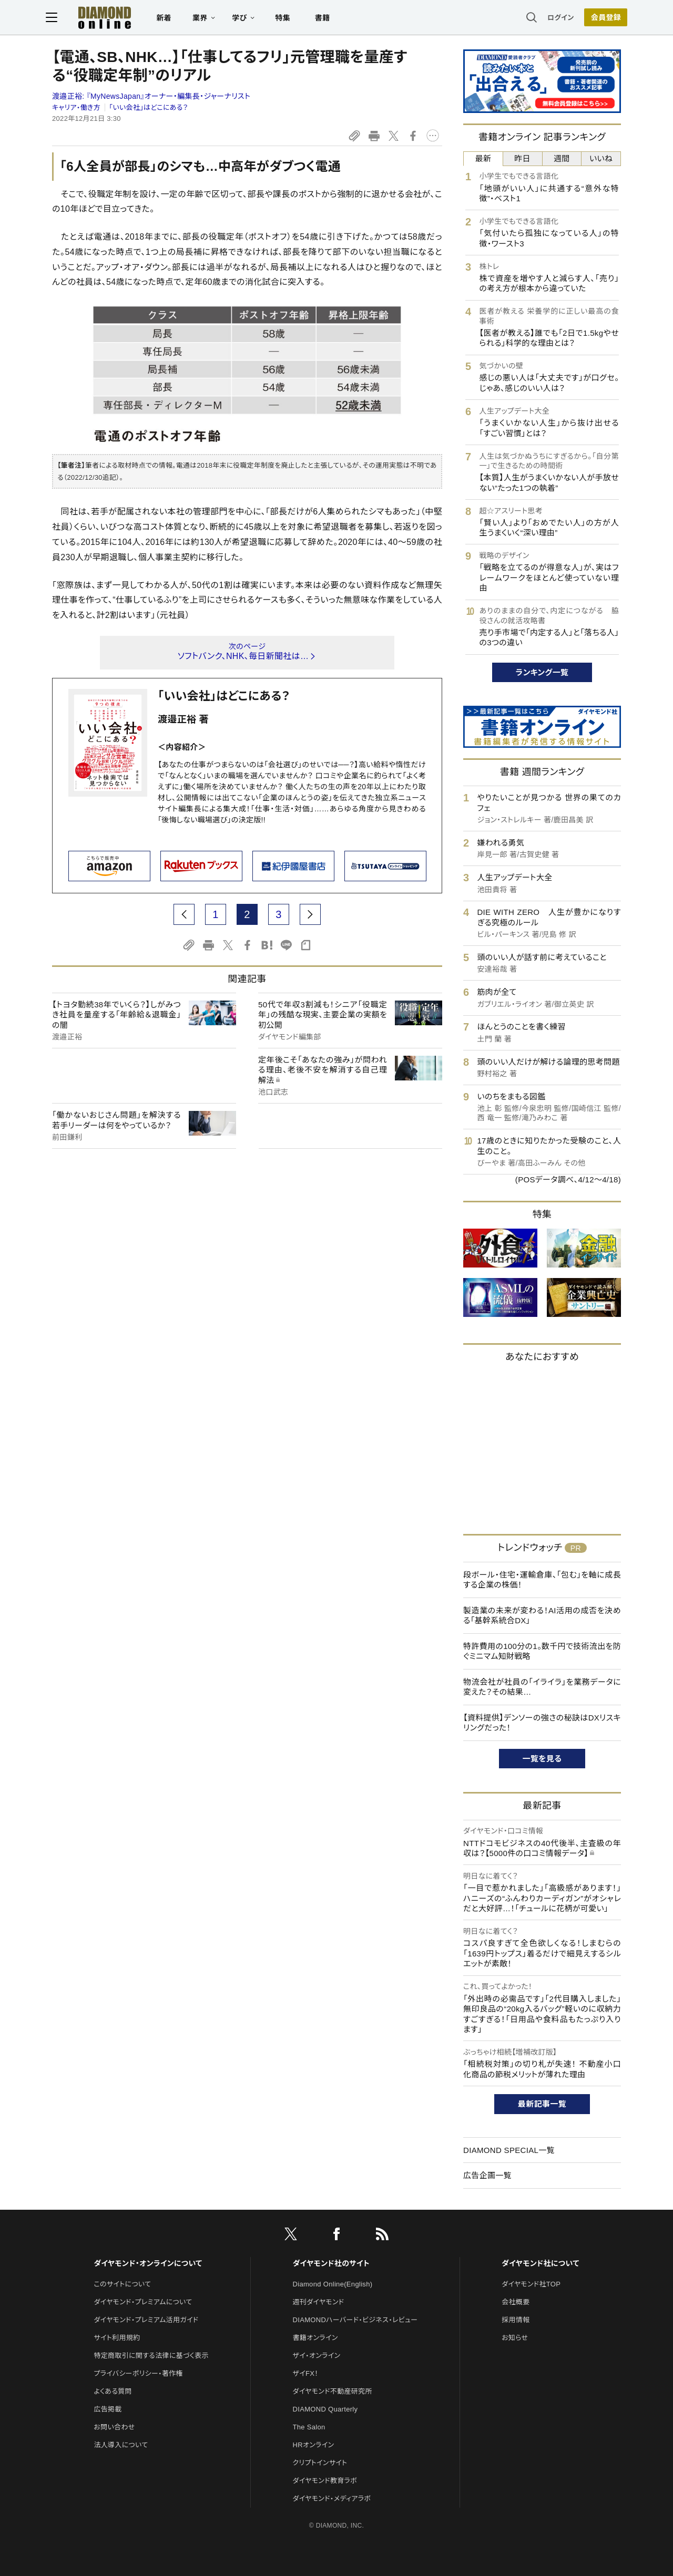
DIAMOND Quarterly (325, 2409)
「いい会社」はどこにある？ (148, 107)
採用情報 (515, 2320)
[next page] (310, 914)
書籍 (328, 19)
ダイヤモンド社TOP (531, 2284)
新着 (170, 19)
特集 (289, 19)
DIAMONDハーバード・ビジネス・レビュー (355, 2320)
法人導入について (121, 2445)
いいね (601, 158)
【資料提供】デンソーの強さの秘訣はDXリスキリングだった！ (542, 1723)
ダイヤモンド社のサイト (331, 2263)
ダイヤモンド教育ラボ (325, 2481)
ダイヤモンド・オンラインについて (148, 2263)
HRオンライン (313, 2445)
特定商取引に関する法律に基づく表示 (151, 2355)
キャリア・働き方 (76, 107)
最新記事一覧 (542, 2103)
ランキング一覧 (542, 672)
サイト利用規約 (117, 2338)
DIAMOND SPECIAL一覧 (509, 2150)
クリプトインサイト (320, 2463)
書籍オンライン (315, 2338)
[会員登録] (599, 18)
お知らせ (515, 2338)
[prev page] (184, 914)
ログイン (554, 18)
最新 (483, 158)
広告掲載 (107, 2409)
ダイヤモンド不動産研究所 (332, 2391)
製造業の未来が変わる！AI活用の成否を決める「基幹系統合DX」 (542, 1615)
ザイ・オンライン (317, 2355)
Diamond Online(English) (333, 2284)
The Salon (309, 2427)
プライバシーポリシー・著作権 (138, 2373)
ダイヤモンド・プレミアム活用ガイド (146, 2320)
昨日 (522, 158)
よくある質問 (112, 2391)
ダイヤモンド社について (540, 2263)
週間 (562, 158)
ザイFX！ (306, 2373)
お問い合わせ (114, 2427)
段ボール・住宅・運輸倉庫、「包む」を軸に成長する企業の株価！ (542, 1580)
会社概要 (515, 2302)
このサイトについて (122, 2284)
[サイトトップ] (100, 18)
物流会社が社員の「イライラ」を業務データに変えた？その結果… (542, 1687)
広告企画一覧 (487, 2175)
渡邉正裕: (151, 96)
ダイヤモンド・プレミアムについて (143, 2302)
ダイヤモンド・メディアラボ (332, 2498)
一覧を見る (542, 1758)
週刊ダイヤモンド (318, 2302)
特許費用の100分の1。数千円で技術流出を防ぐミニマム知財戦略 (542, 1651)
